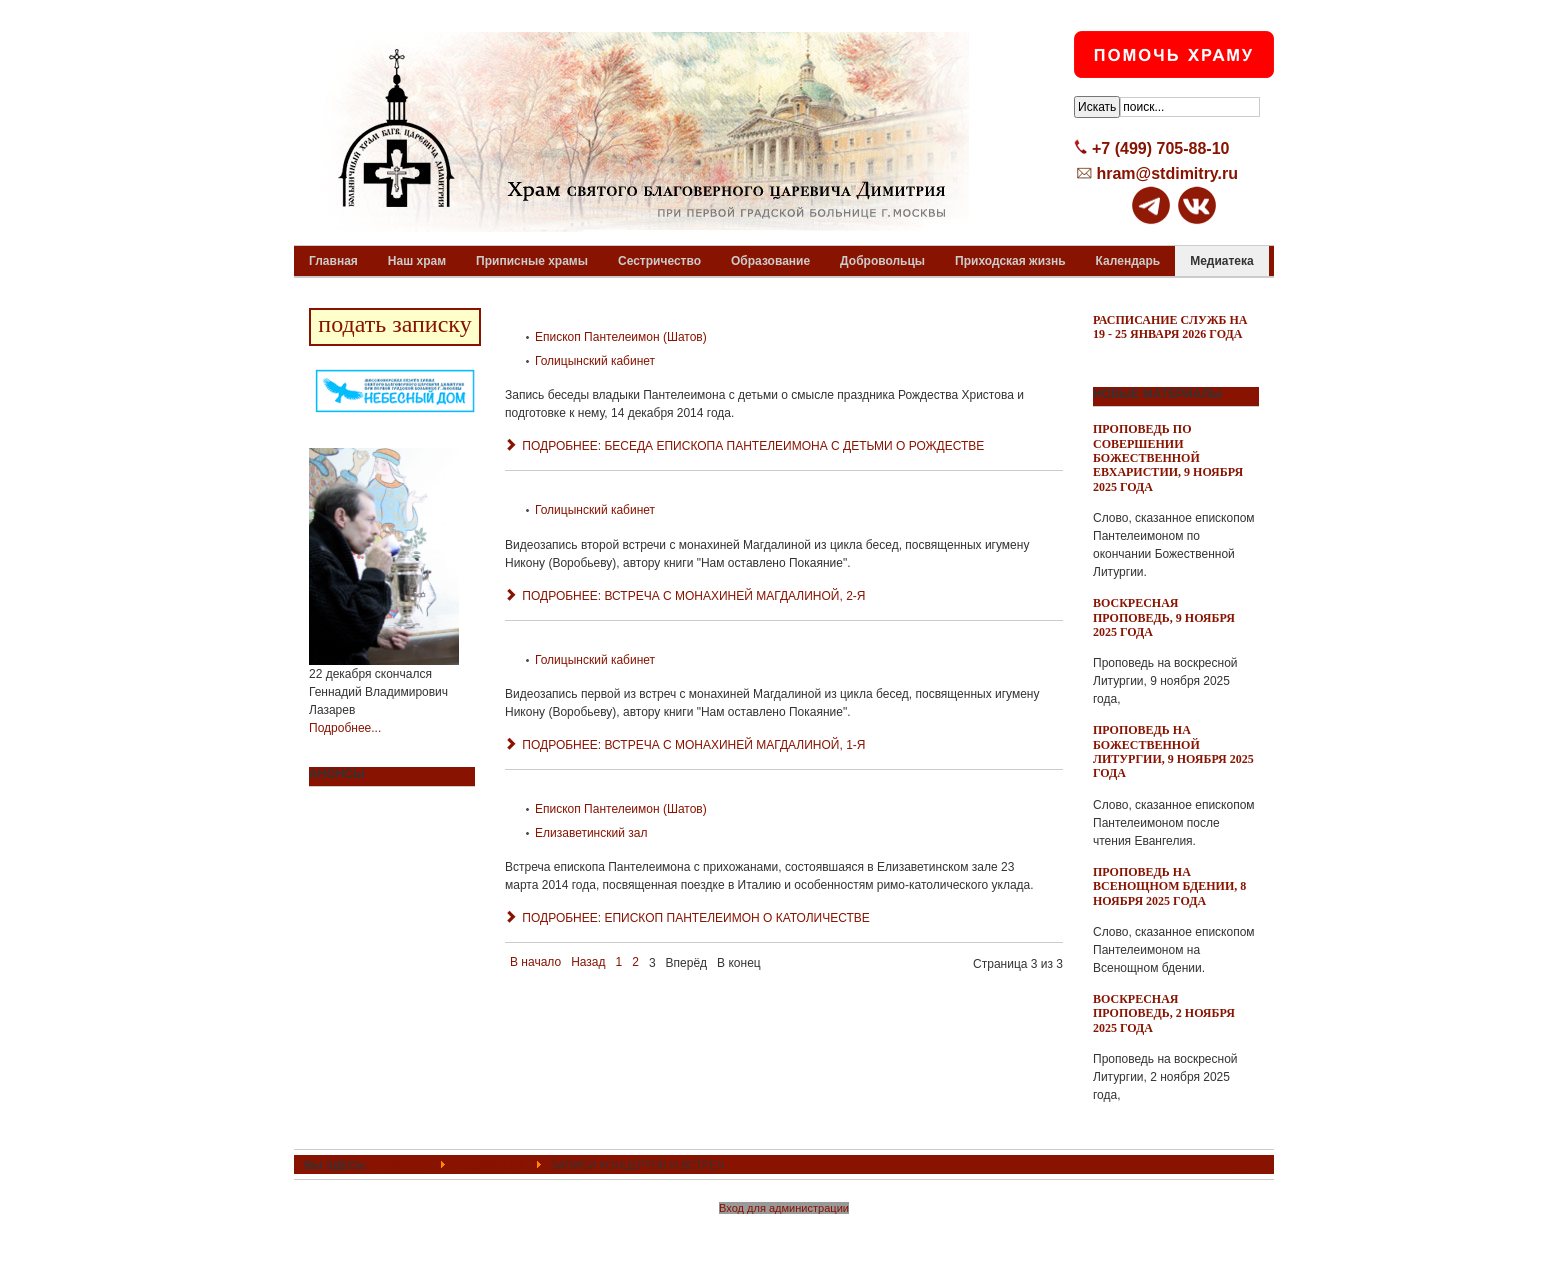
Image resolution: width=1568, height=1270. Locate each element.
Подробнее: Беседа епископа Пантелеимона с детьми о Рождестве (744, 446)
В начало (535, 962)
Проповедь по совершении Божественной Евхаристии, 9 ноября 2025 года (1168, 458)
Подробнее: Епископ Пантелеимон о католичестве (687, 918)
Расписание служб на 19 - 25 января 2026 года (1170, 327)
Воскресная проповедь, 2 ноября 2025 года (1164, 1013)
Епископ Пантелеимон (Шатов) (621, 337)
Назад (588, 962)
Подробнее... (345, 728)
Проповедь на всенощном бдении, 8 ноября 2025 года (1169, 886)
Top (1241, 1165)
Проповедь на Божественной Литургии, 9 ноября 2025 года (1173, 751)
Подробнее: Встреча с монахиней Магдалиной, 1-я (685, 745)
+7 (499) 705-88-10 (1160, 148)
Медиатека (490, 1165)
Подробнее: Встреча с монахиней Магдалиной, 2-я (685, 596)
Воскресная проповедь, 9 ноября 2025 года (1164, 617)
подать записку (394, 324)
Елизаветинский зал (591, 833)
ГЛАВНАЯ (403, 1165)
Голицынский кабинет (595, 361)
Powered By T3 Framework (784, 1233)
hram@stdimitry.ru (1167, 173)
